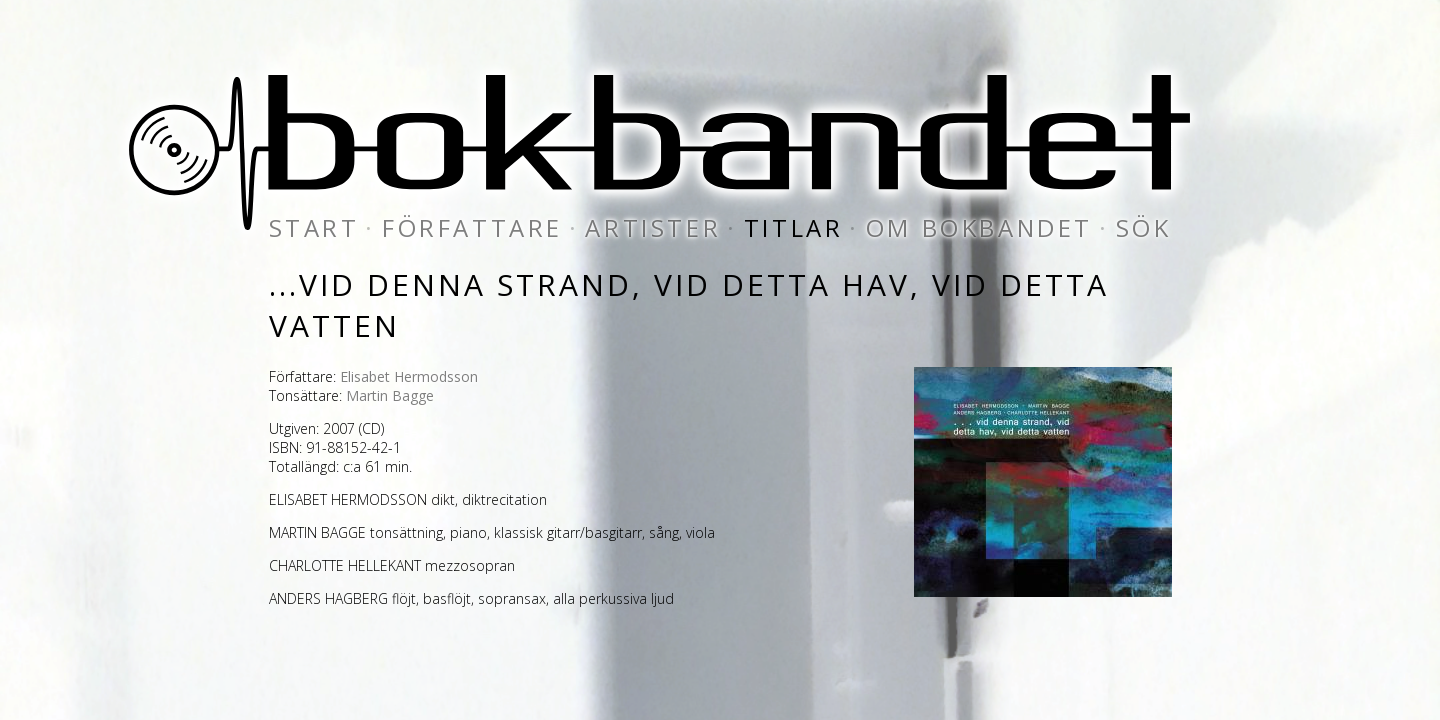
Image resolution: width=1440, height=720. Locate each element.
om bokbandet (979, 227)
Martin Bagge (390, 395)
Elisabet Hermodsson (409, 376)
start (314, 227)
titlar (794, 227)
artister (653, 227)
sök (1144, 227)
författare (472, 227)
